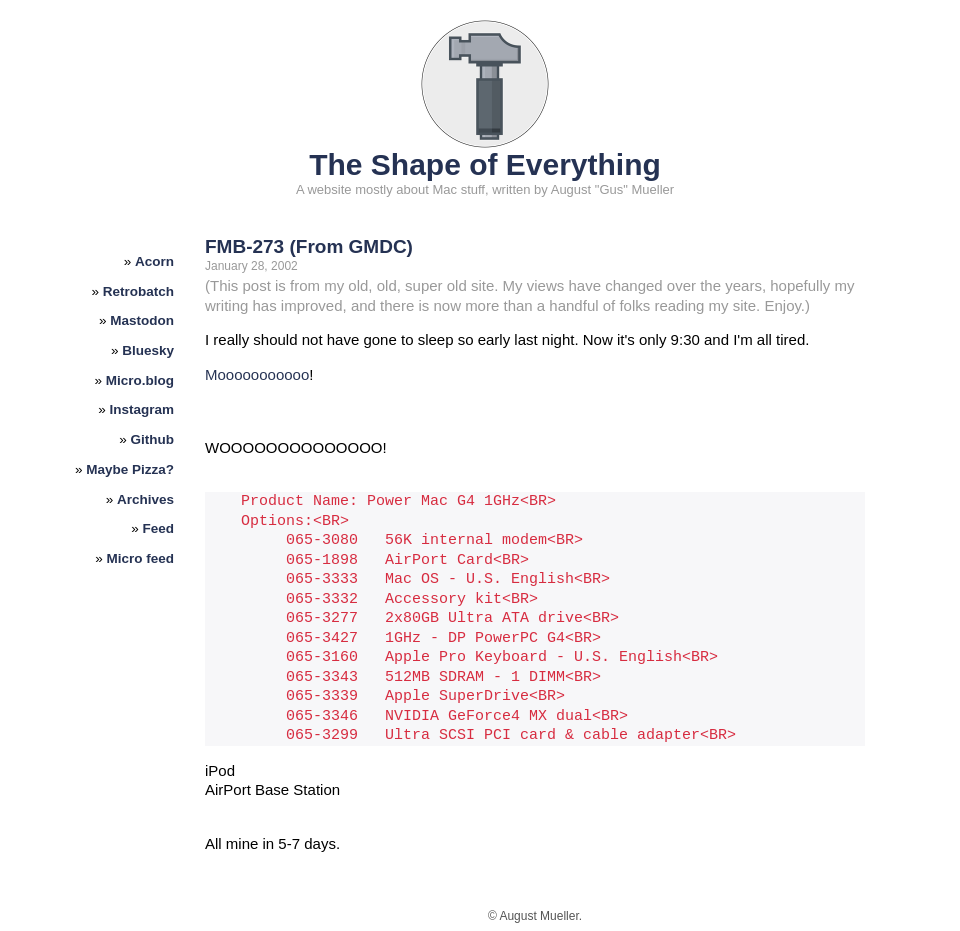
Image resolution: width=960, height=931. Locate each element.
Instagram (142, 409)
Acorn (154, 261)
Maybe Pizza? (130, 469)
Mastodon (142, 320)
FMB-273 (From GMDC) (309, 246)
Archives (145, 499)
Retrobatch (138, 291)
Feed (159, 528)
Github (153, 439)
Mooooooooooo (257, 374)
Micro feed (141, 558)
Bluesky (148, 350)
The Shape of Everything (485, 164)
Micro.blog (140, 380)
